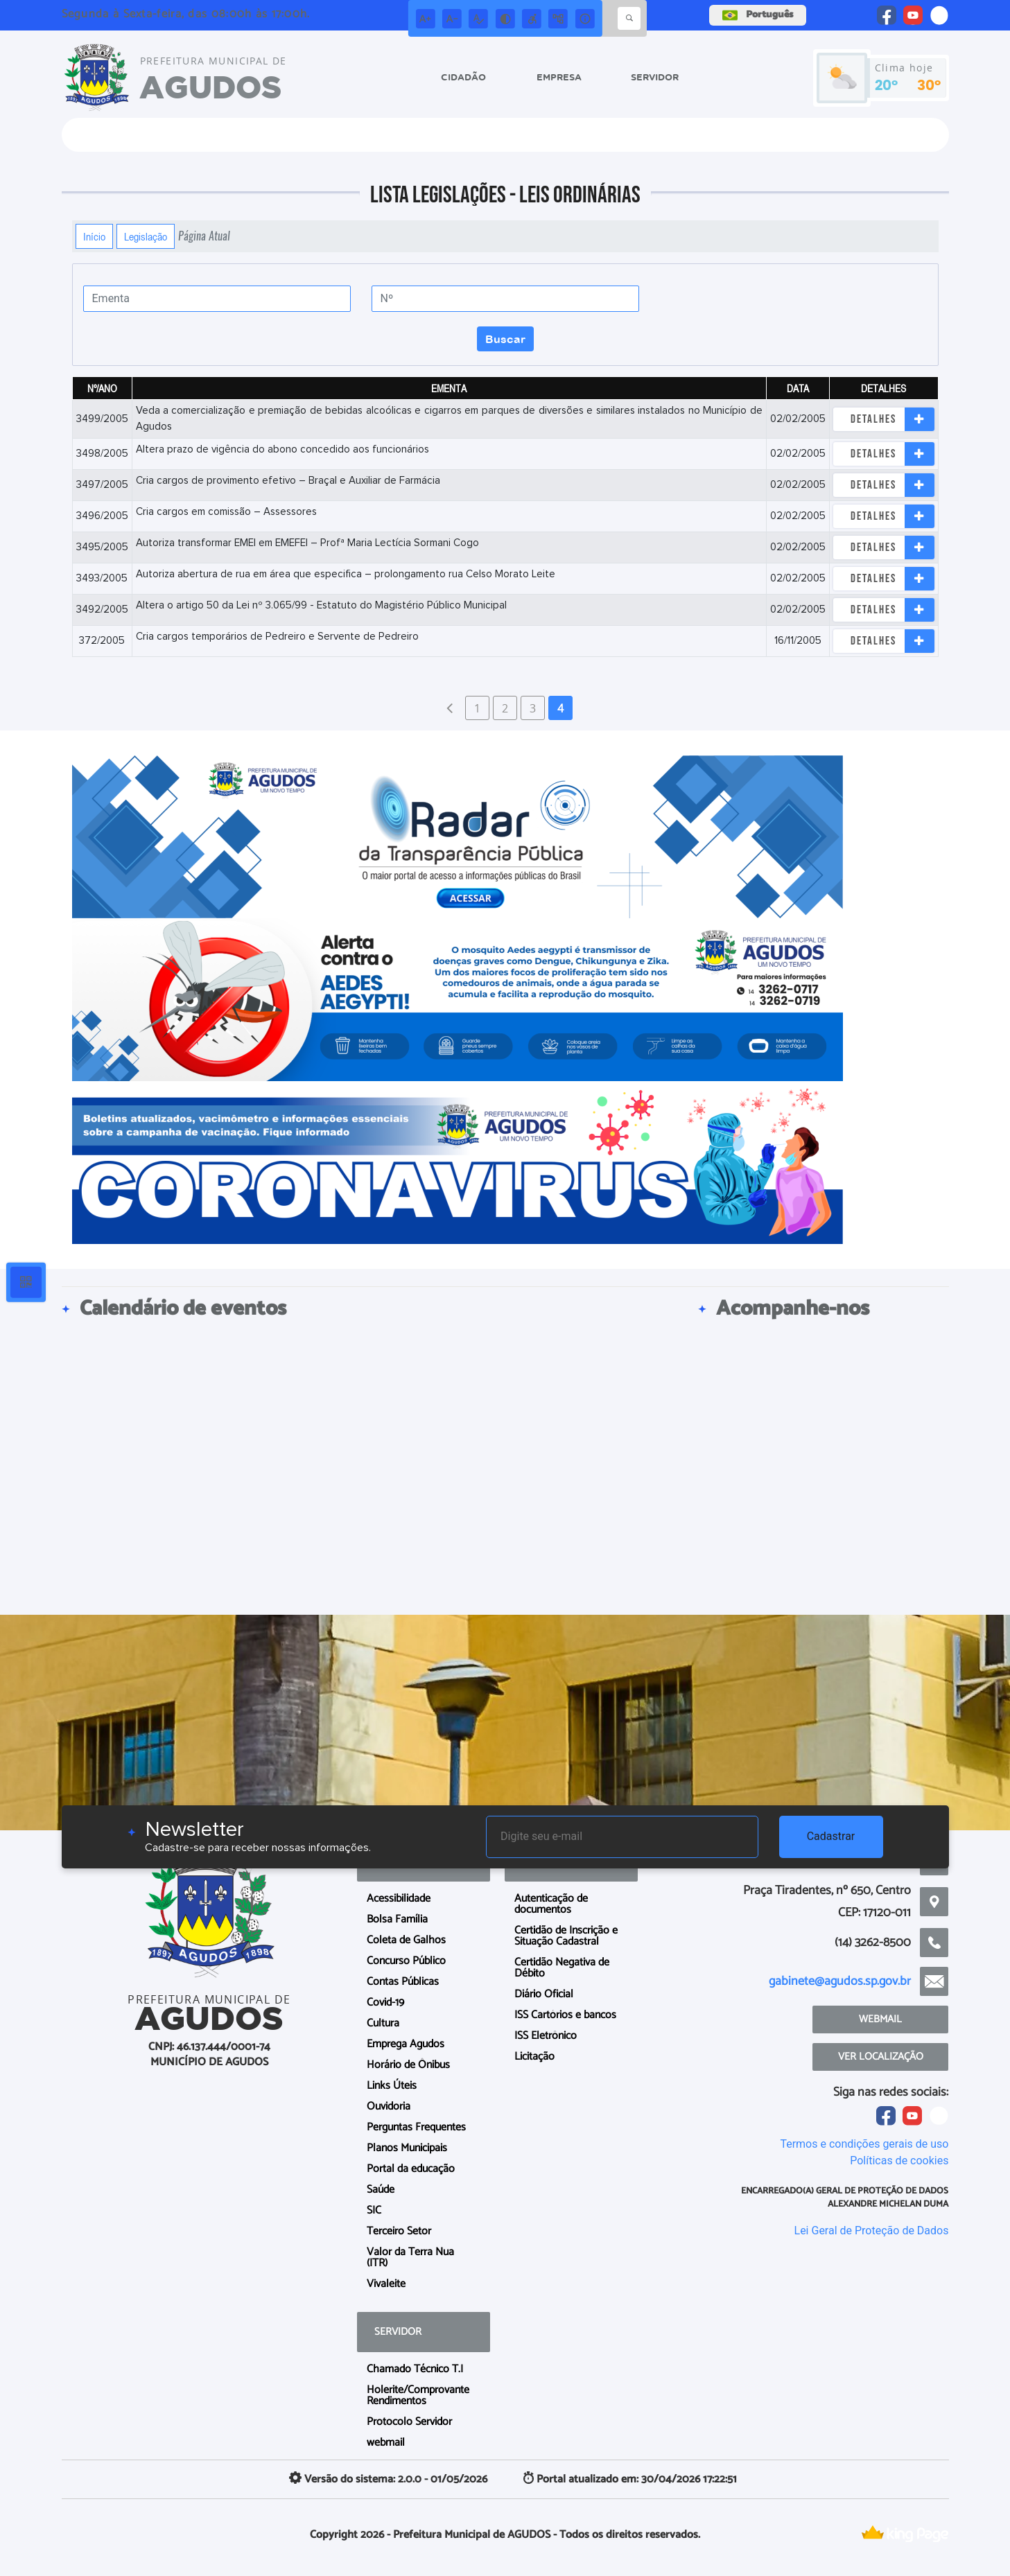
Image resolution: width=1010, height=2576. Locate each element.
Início (94, 236)
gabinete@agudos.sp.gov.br (840, 1981)
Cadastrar (831, 1836)
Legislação (145, 236)
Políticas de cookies (899, 2160)
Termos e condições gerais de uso (864, 2143)
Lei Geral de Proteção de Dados (871, 2230)
